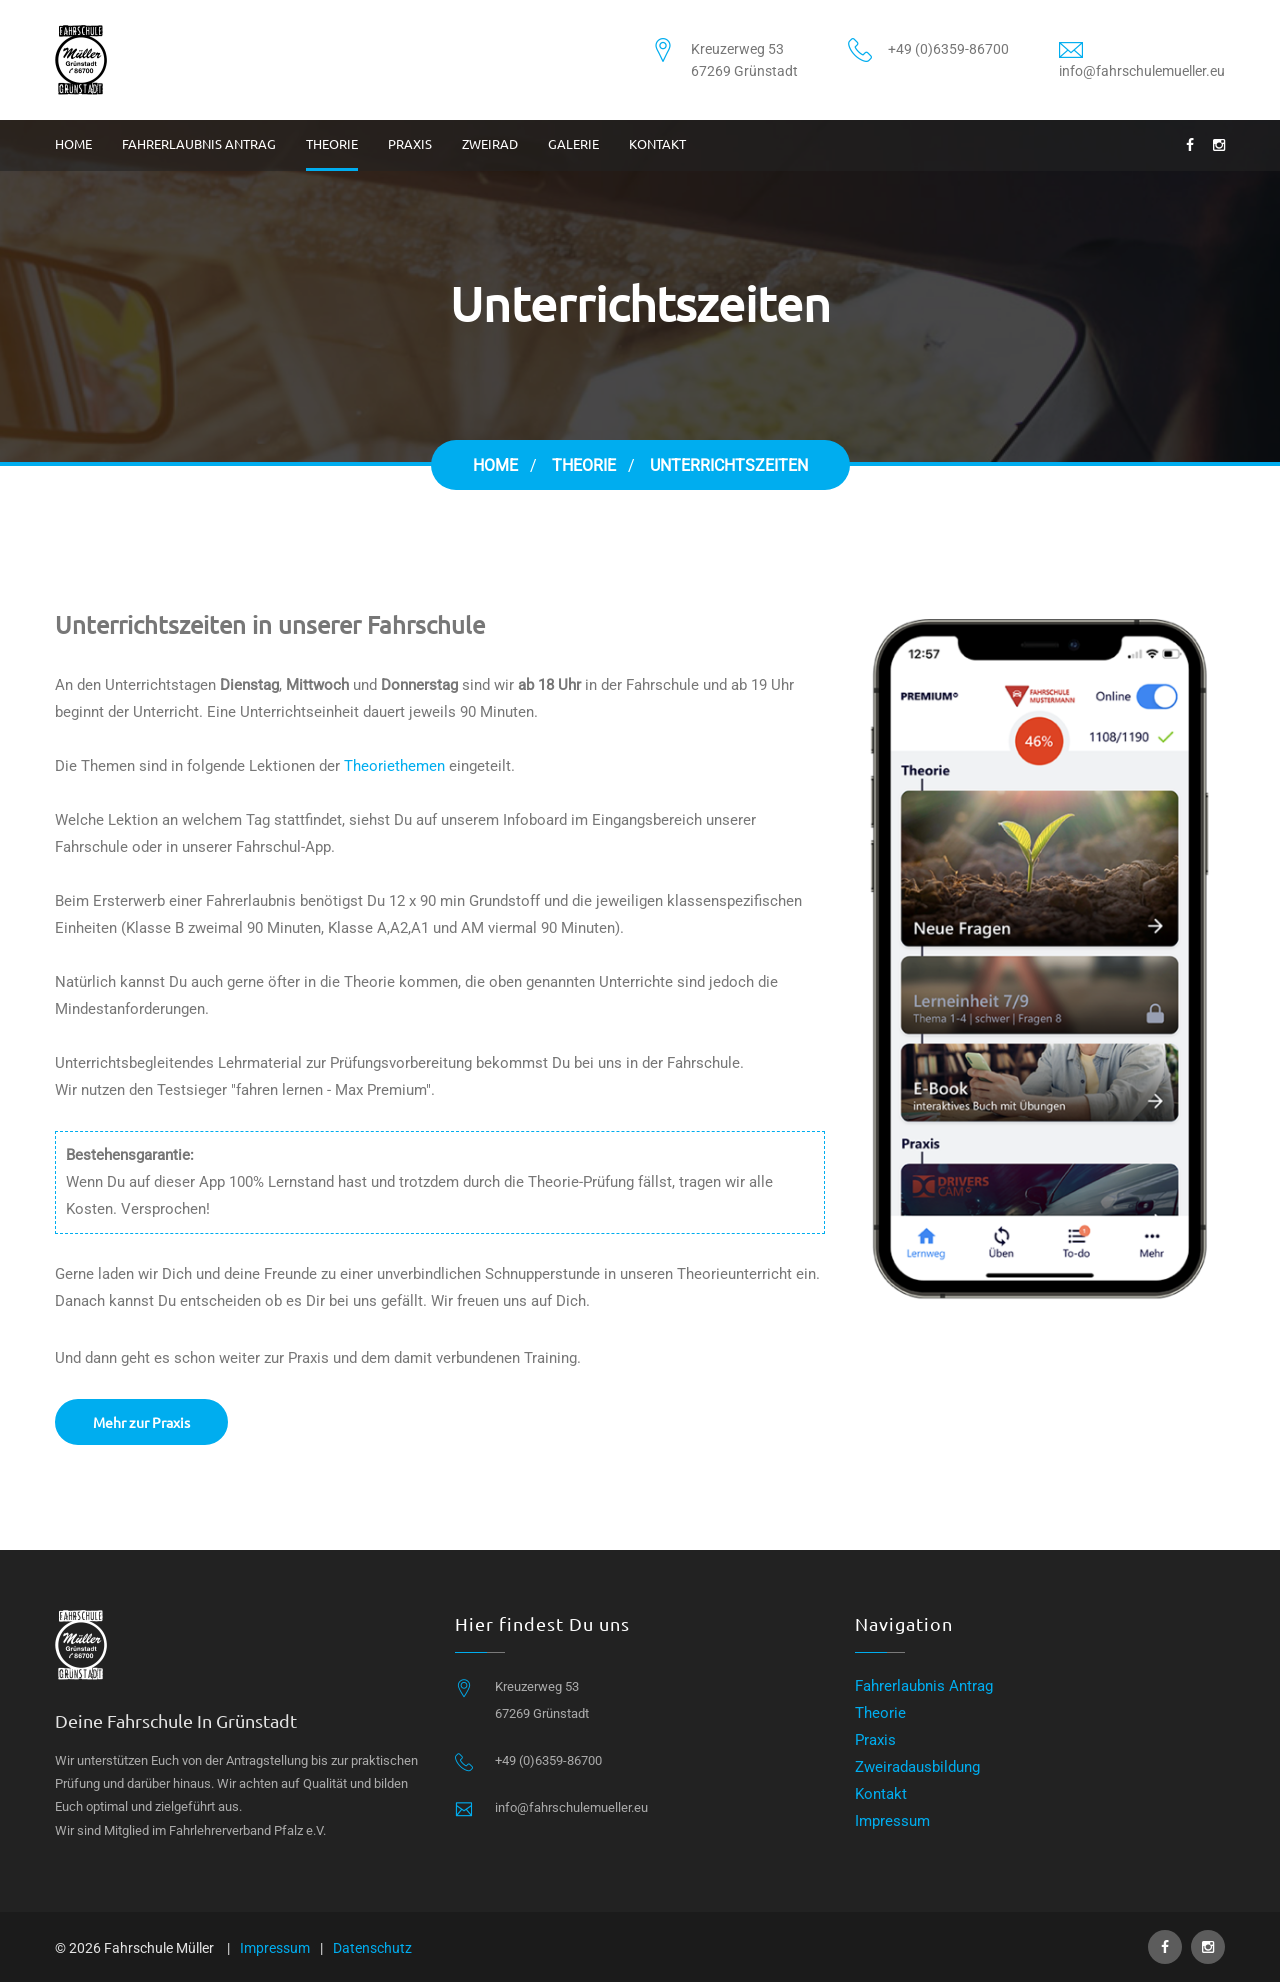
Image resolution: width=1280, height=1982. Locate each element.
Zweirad (490, 143)
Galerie (573, 143)
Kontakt (657, 143)
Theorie (332, 143)
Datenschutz (372, 1948)
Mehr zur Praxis (141, 1422)
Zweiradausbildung (917, 1767)
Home (73, 143)
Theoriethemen (394, 766)
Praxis (410, 143)
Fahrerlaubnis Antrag (199, 143)
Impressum (892, 1821)
